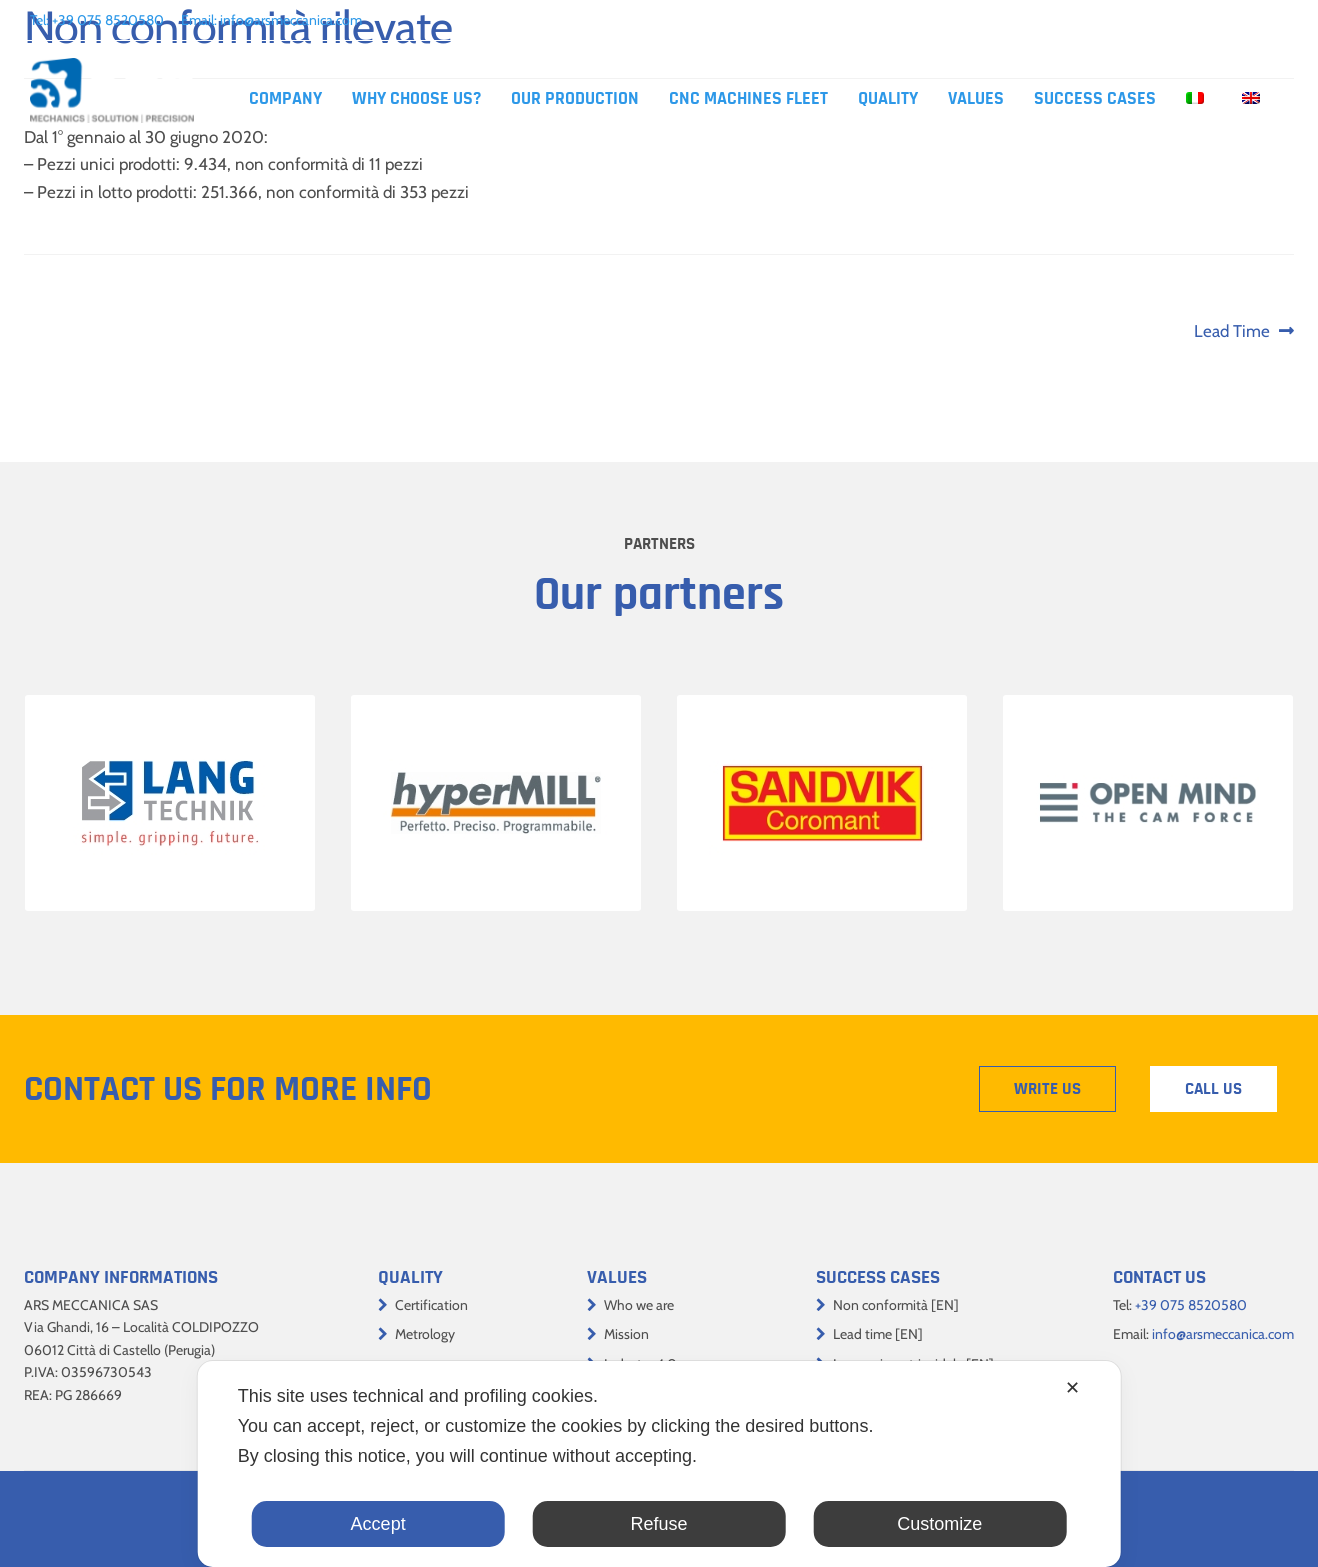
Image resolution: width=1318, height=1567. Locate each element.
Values (976, 99)
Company (285, 99)
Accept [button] (378, 1524)
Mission (626, 1334)
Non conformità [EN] (896, 1305)
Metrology (425, 1334)
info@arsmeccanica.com (291, 20)
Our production (575, 99)
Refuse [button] (658, 1524)
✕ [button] (1072, 1388)
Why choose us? (416, 99)
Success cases (1095, 99)
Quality (888, 99)
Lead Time (1232, 331)
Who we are (639, 1305)
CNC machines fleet (748, 99)
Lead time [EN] (878, 1334)
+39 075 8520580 (108, 20)
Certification (431, 1305)
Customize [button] (939, 1524)
